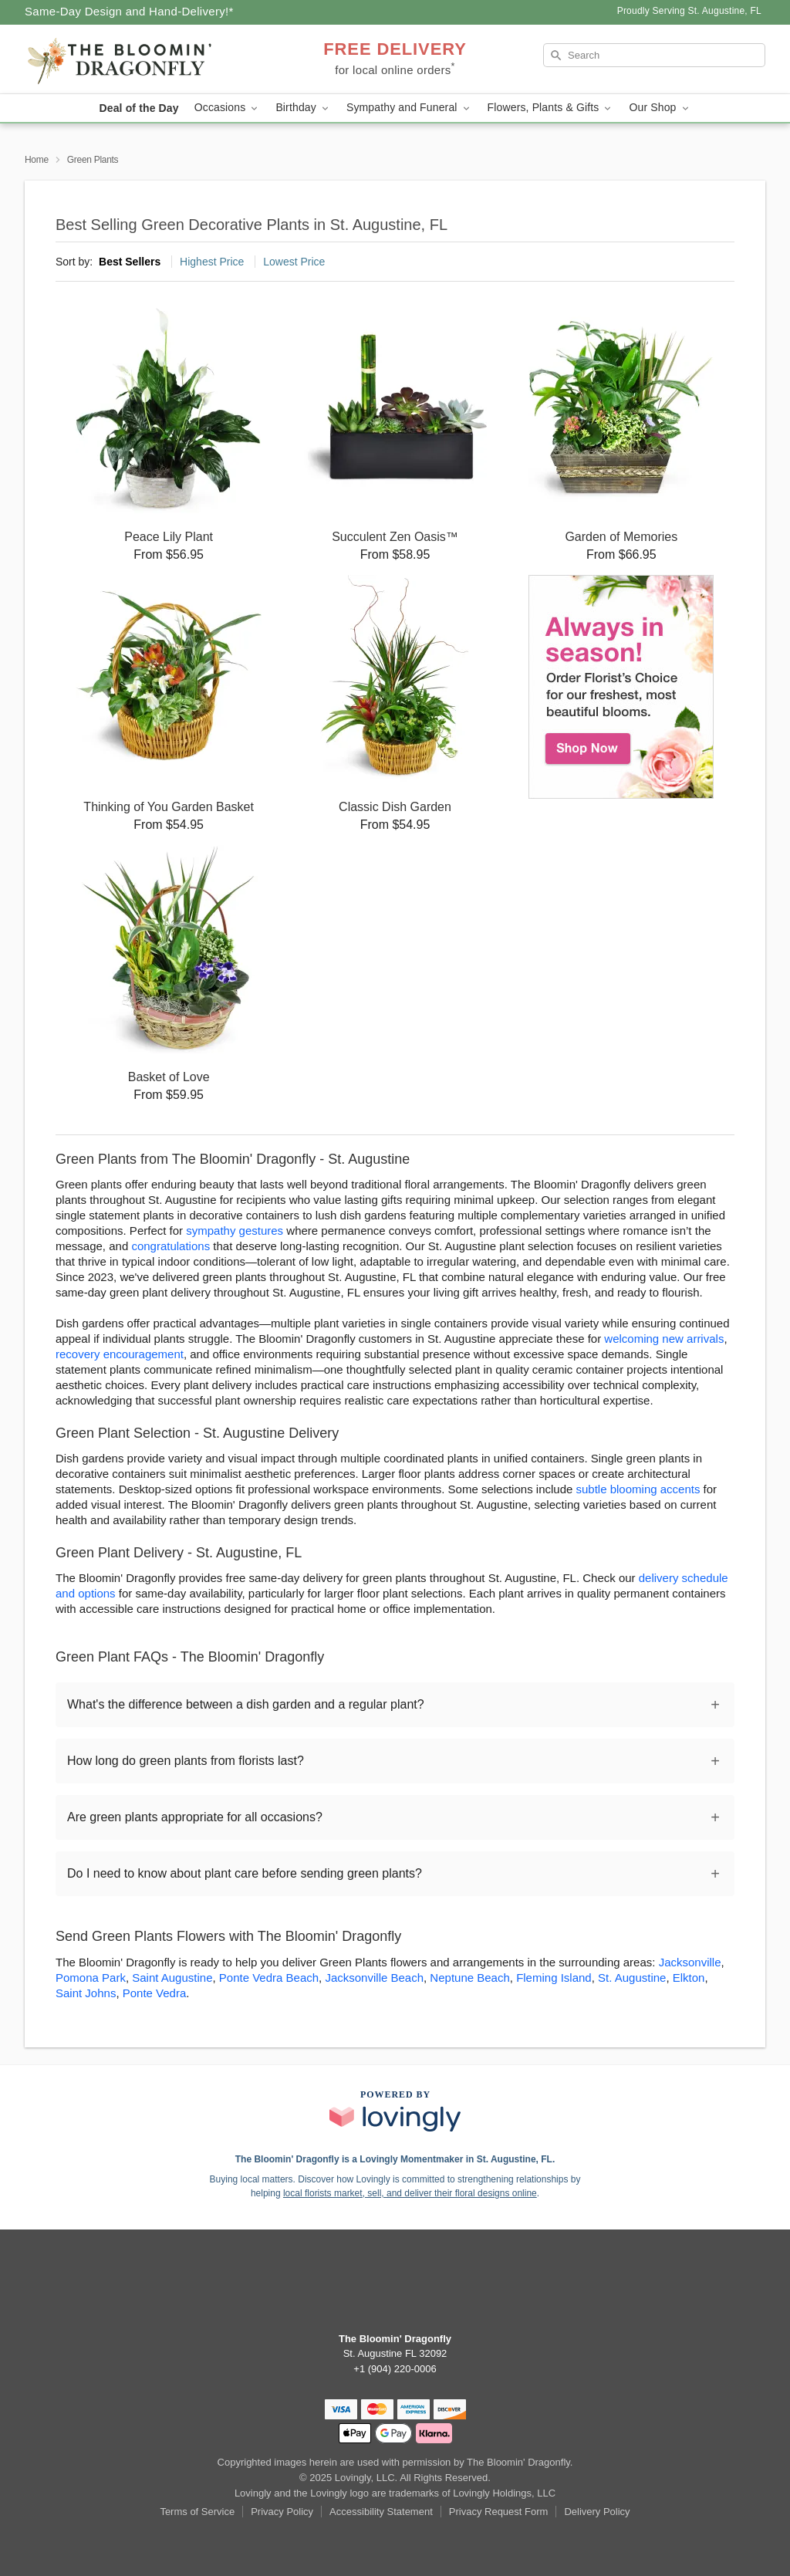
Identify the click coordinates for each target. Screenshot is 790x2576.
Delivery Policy (597, 2511)
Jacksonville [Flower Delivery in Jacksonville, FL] (690, 1962)
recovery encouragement (120, 1354)
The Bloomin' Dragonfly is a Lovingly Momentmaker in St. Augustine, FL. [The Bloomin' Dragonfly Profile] (395, 2159)
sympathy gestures (234, 1230)
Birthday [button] (303, 107)
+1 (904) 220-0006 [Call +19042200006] (394, 2369)
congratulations (170, 1246)
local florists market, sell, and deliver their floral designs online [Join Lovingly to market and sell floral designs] (410, 2193)
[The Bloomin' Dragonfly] (136, 59)
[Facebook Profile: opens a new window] (395, 2287)
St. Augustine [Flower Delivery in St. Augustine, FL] (632, 1977)
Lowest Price (294, 261)
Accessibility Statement (381, 2511)
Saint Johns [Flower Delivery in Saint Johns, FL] (86, 1993)
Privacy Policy (282, 2511)
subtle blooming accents (638, 1489)
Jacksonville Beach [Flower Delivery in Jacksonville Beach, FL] (374, 1977)
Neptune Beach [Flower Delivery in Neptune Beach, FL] (469, 1977)
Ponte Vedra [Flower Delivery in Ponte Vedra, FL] (155, 1993)
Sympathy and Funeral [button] (409, 107)
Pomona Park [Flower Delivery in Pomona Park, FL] (91, 1977)
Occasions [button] (227, 107)
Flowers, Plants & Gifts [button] (551, 107)
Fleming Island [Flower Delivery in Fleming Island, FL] (554, 1977)
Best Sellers (129, 261)
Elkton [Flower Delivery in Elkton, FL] (689, 1977)
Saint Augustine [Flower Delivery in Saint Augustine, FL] (172, 1977)
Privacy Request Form (499, 2511)
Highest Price (212, 261)
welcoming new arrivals (664, 1338)
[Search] (654, 55)
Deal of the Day (138, 108)
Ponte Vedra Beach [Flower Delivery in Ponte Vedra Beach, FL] (269, 1977)
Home (37, 159)
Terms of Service (197, 2511)
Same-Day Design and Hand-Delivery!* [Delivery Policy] (129, 11)
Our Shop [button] (659, 107)
